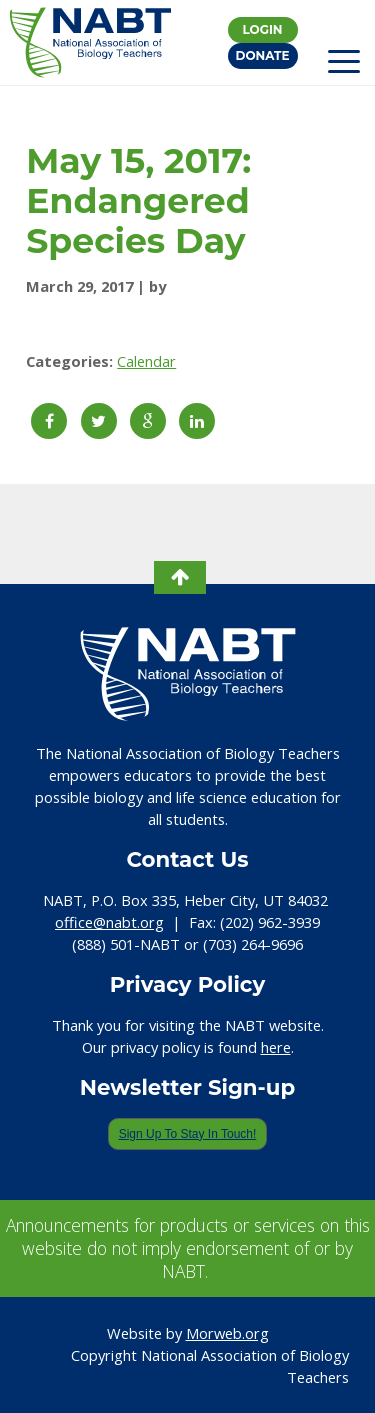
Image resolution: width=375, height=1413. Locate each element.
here (276, 1047)
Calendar (146, 361)
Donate (263, 55)
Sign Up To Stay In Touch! (188, 1134)
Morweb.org (227, 1333)
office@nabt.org (109, 922)
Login (262, 29)
